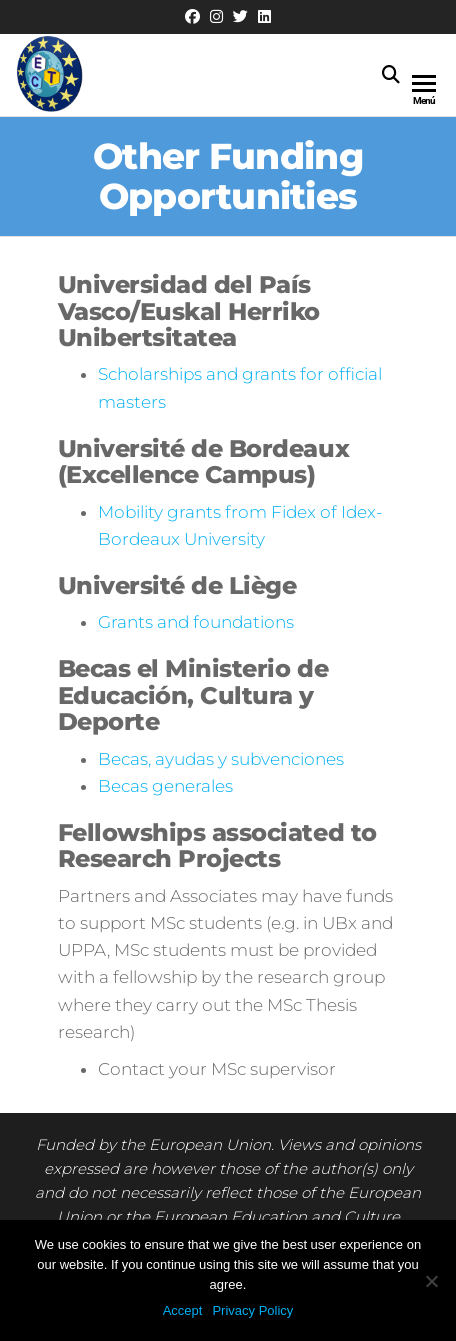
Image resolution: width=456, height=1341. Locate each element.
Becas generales (165, 786)
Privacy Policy (252, 1310)
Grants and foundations (196, 622)
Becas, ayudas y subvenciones (221, 759)
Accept (183, 1310)
